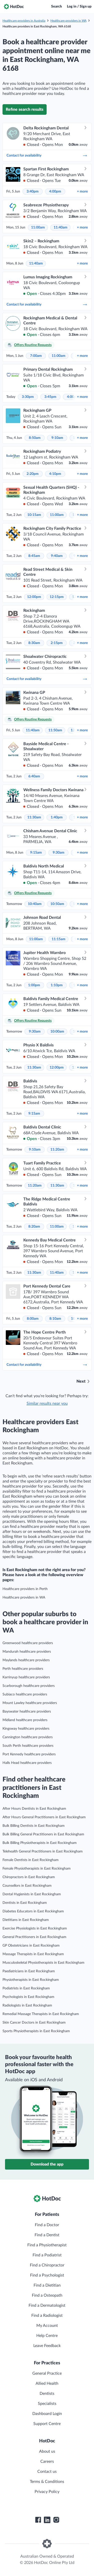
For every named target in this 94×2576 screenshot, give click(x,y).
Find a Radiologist (47, 2316)
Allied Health (47, 2383)
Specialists (47, 2404)
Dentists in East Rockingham (25, 1903)
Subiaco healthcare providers (25, 1694)
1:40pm (57, 817)
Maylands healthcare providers (26, 1660)
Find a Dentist (47, 2235)
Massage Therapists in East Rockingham (33, 1954)
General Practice (47, 2373)
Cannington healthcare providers (28, 1737)
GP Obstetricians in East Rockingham (31, 1945)
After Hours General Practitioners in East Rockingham (44, 1817)
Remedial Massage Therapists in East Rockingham (41, 2014)
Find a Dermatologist (47, 2305)
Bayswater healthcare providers (27, 1711)
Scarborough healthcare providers (29, 1686)
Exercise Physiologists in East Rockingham (35, 1928)
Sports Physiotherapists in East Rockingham (36, 2031)
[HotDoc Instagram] (56, 2520)
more (82, 191)
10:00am (57, 1031)
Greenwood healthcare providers (28, 1643)
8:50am (35, 438)
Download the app (47, 2164)
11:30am (34, 817)
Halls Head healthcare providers (27, 1763)
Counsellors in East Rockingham (27, 1885)
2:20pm (33, 474)
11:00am (38, 227)
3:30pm (28, 397)
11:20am (57, 1149)
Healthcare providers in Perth (25, 1589)
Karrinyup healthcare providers (26, 1677)
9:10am (57, 438)
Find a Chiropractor (47, 2265)
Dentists (47, 2394)
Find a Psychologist (47, 2275)
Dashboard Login (47, 2414)
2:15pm (57, 643)
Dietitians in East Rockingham (26, 1920)
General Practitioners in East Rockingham (34, 1937)
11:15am (58, 939)
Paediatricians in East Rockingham (29, 1971)
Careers (47, 2461)
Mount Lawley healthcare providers (30, 1703)
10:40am (35, 904)
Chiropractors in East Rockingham (29, 1877)
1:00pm (34, 985)
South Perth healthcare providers (28, 1746)
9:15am (36, 852)
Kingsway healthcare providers (26, 1728)
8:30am (34, 643)
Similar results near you (47, 1403)
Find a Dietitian (47, 2285)
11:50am (55, 730)
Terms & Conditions (47, 2482)
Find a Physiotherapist (47, 2245)
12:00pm (34, 597)
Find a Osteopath (47, 2295)
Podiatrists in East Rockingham (26, 1988)
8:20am (34, 1226)
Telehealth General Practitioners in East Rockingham (43, 1851)
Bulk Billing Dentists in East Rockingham (34, 1826)
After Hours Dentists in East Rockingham (34, 1808)
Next (80, 1381)
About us (47, 2451)
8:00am (33, 1318)
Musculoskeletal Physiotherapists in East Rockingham (43, 1962)
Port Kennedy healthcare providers (29, 1754)
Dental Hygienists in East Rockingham (32, 1894)
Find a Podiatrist (47, 2255)
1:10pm (57, 985)
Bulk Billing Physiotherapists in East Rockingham (40, 1843)
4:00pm (55, 191)
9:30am (58, 852)
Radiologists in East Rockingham (27, 2005)
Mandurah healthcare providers (27, 1651)
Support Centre (47, 2424)
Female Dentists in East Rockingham (31, 1860)
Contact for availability (47, 155)
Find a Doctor (47, 2225)
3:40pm (33, 191)
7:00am (36, 356)
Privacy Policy (47, 2492)
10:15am (34, 515)
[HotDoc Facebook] (38, 2520)
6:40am (34, 776)
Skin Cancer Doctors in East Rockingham (34, 2022)
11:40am (60, 227)
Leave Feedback (47, 2346)
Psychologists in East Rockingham (28, 1997)
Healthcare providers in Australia (24, 20)
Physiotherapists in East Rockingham (31, 1980)
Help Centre (47, 2336)
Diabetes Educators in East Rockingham (33, 1911)
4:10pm (55, 474)
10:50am (57, 904)
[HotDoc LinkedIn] (47, 2520)
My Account (47, 2326)
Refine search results (24, 109)
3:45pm (50, 397)
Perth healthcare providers (23, 1669)
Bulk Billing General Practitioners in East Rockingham (43, 1834)
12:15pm (57, 597)
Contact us (47, 2472)
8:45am (34, 556)
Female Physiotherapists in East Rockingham (37, 1868)
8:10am (55, 1318)
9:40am (57, 556)
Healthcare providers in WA (68, 20)
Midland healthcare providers (25, 1720)
